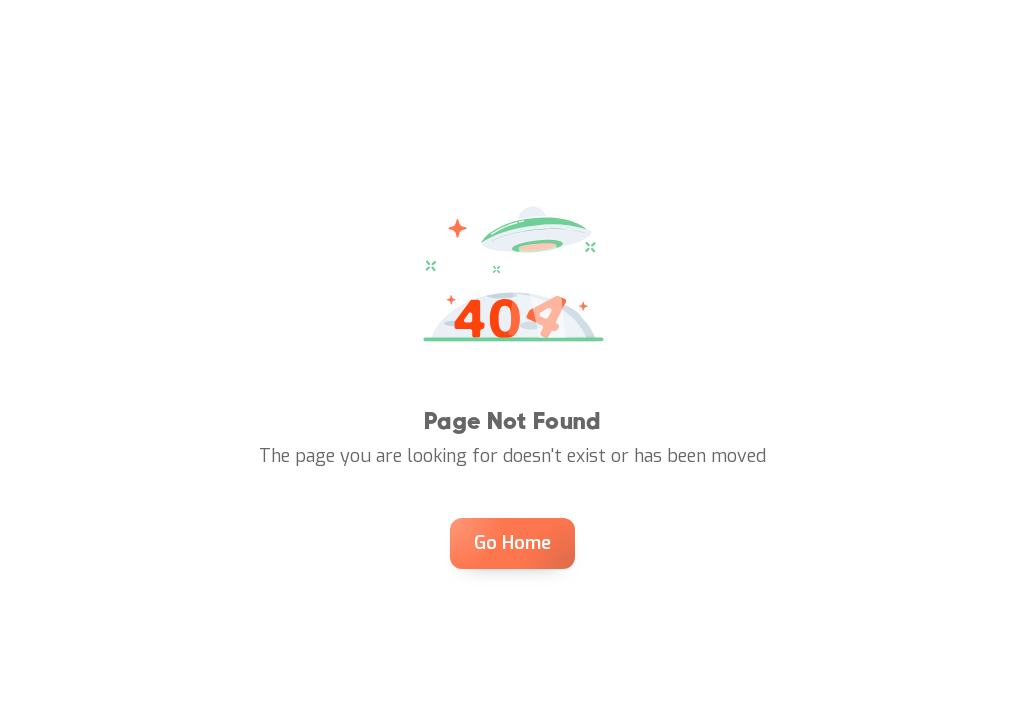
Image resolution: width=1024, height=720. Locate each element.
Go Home (512, 543)
